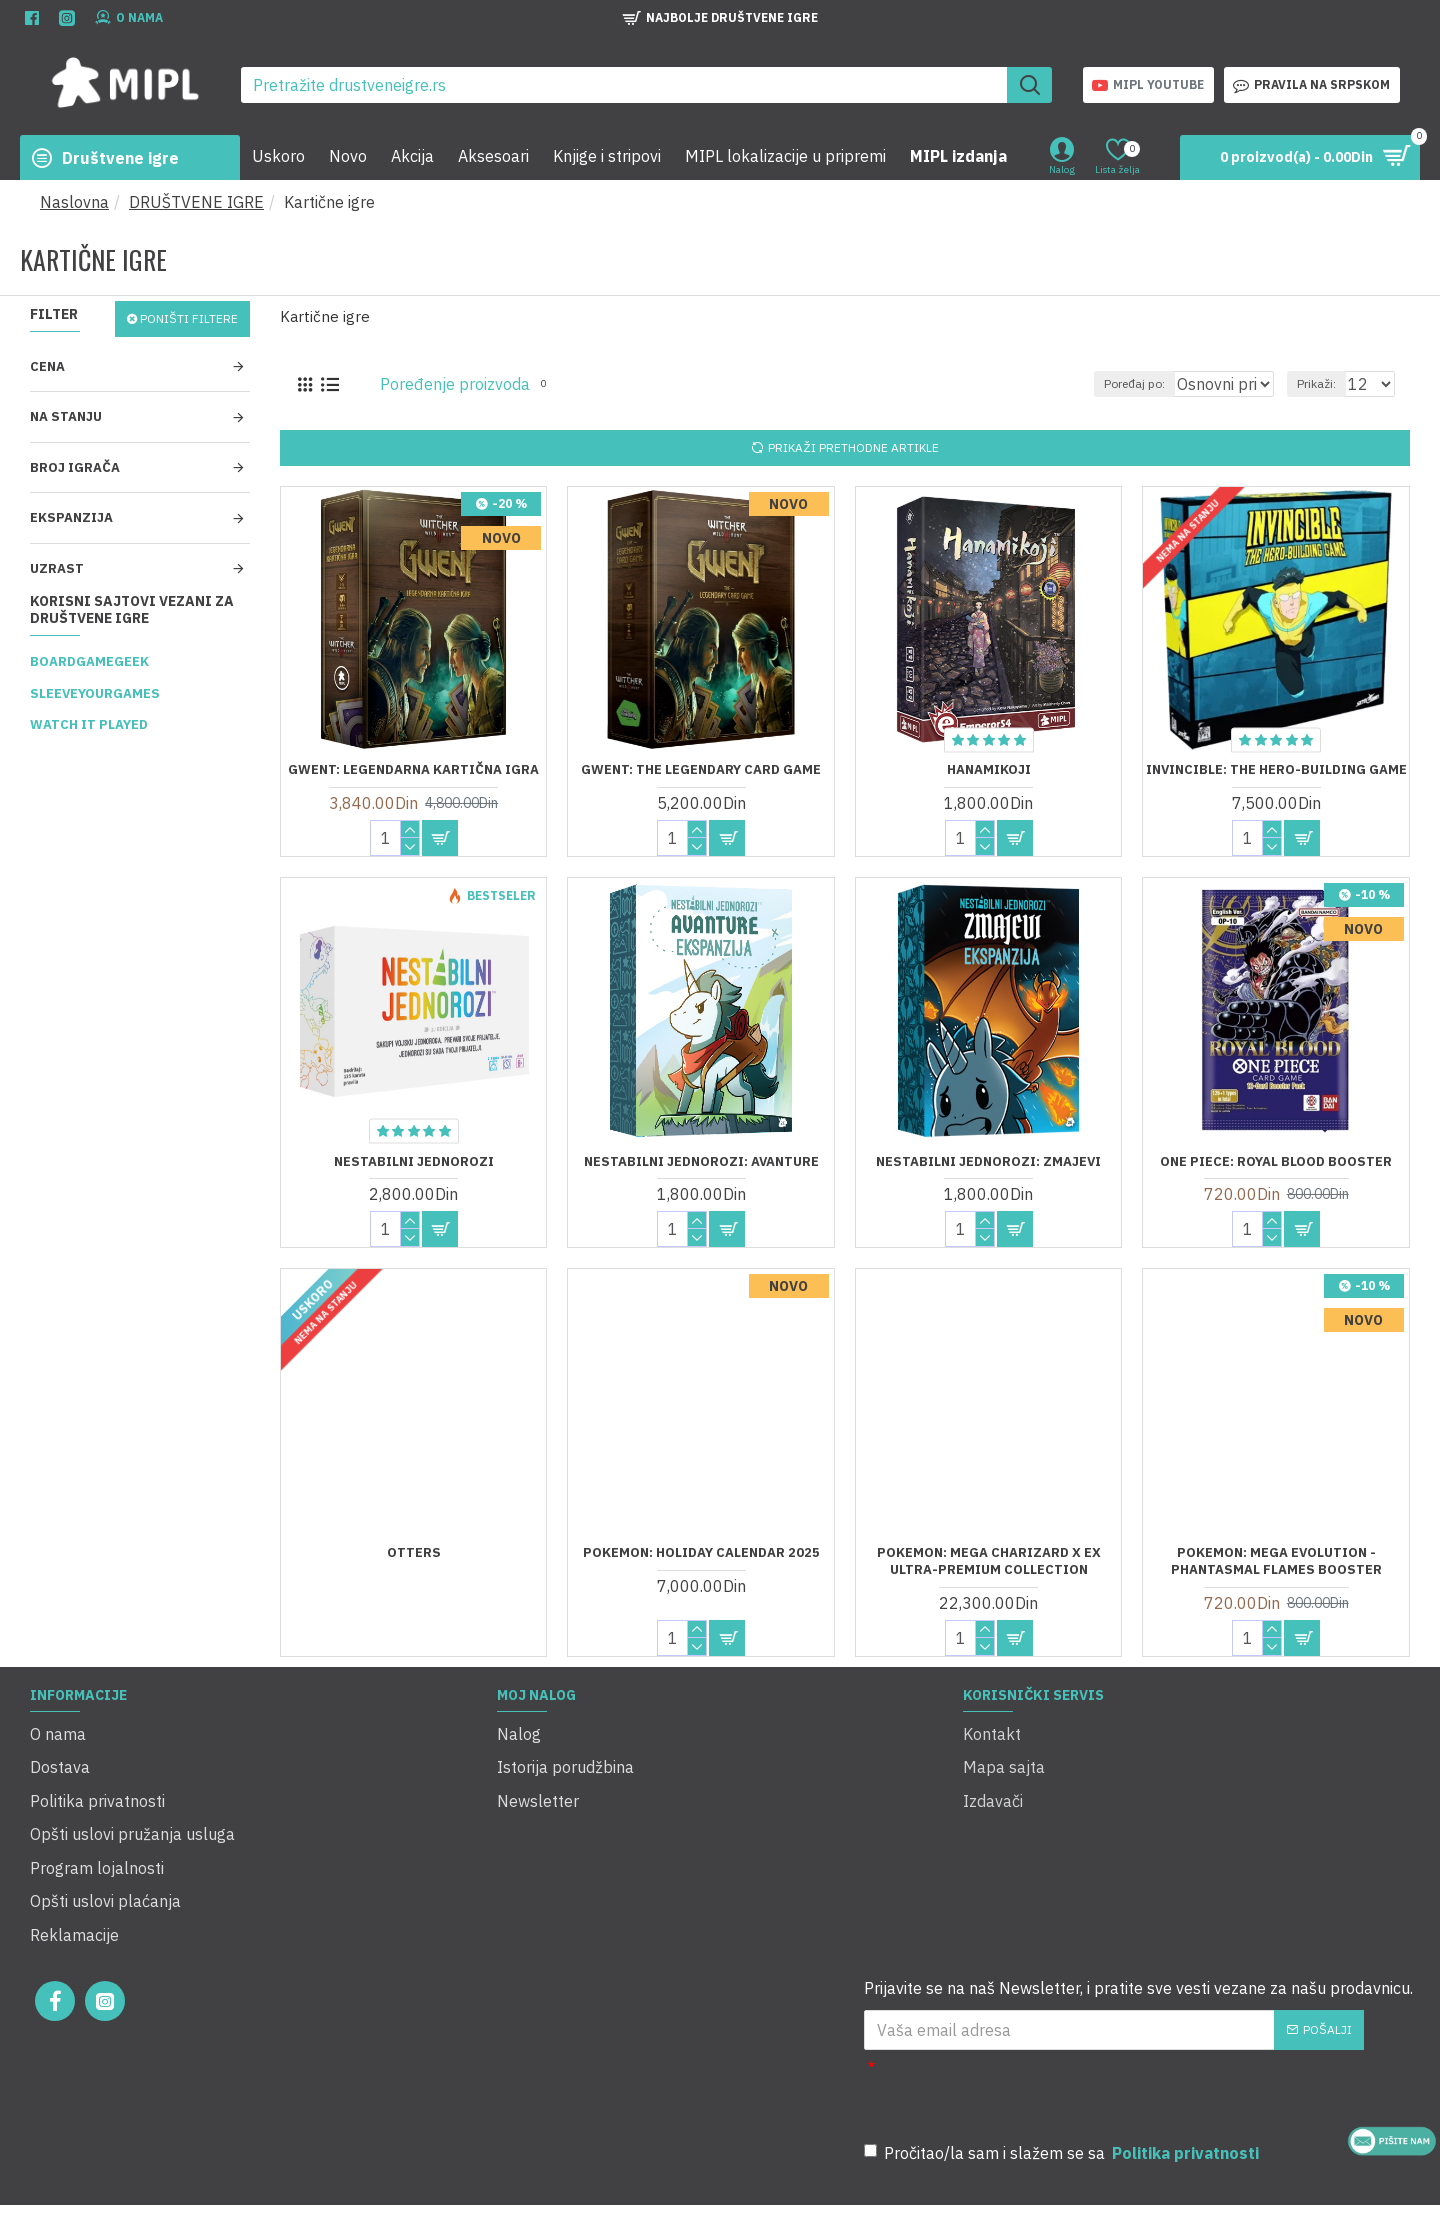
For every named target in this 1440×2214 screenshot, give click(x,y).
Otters (414, 1553)
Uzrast (57, 568)
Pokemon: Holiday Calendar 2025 (701, 1553)
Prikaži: (1325, 383)
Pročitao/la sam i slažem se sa (1063, 2087)
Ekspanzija (71, 517)
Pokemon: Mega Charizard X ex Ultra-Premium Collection (989, 1561)
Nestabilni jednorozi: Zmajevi (988, 1162)
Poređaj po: (1107, 383)
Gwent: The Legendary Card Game (701, 770)
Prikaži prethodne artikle (853, 447)
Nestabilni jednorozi (414, 1162)
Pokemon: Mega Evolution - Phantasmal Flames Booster (1276, 1561)
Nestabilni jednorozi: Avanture (701, 1162)
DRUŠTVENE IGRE (196, 202)
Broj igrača (75, 467)
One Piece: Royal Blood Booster (1276, 1162)
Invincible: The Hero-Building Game (1276, 770)
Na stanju (66, 416)
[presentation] (1154, 2025)
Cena (47, 366)
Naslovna (74, 202)
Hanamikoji (989, 770)
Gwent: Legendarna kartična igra (413, 770)
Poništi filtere (189, 318)
